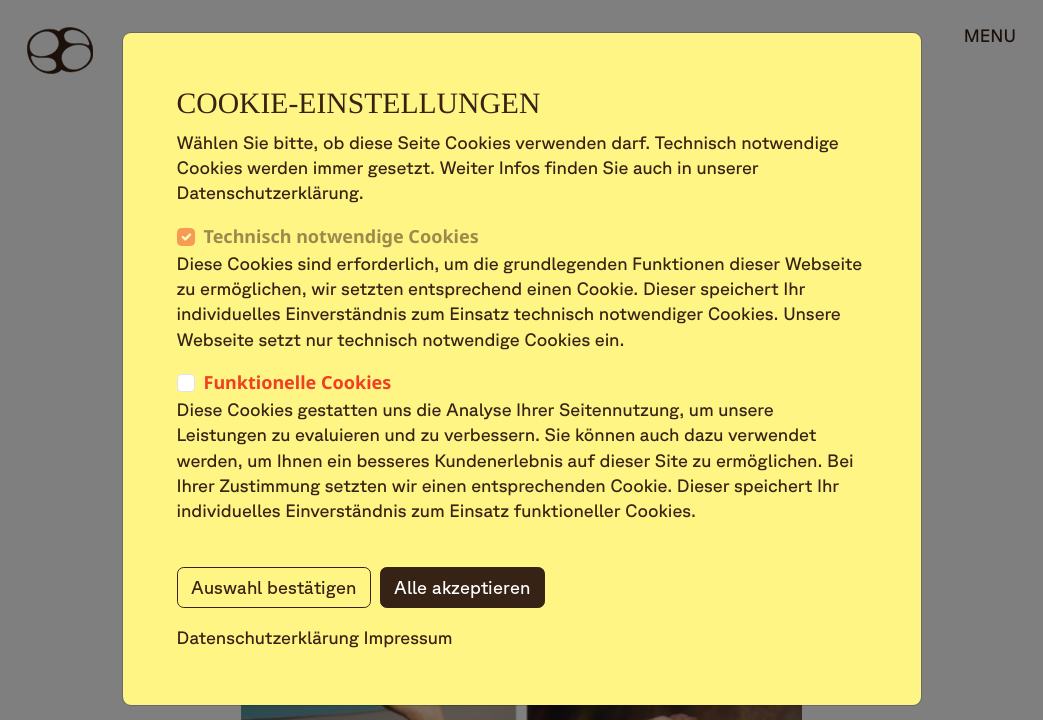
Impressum (408, 638)
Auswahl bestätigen (273, 587)
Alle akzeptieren (462, 587)
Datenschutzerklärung (268, 638)
